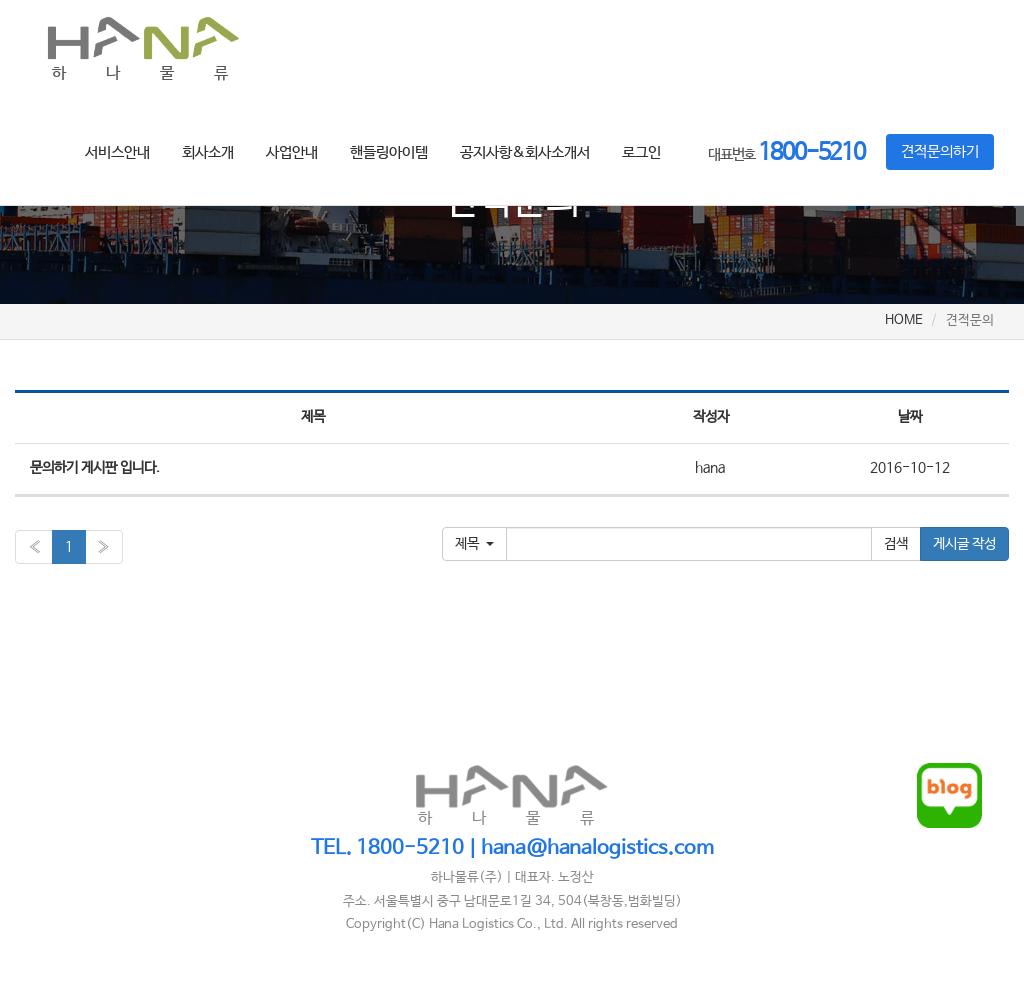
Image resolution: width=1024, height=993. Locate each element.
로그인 (641, 152)
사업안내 (292, 152)
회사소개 (208, 152)
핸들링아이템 (389, 152)
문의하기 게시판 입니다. (95, 468)
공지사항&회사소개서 (525, 152)
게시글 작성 (964, 544)
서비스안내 (117, 152)
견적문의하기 (940, 151)
